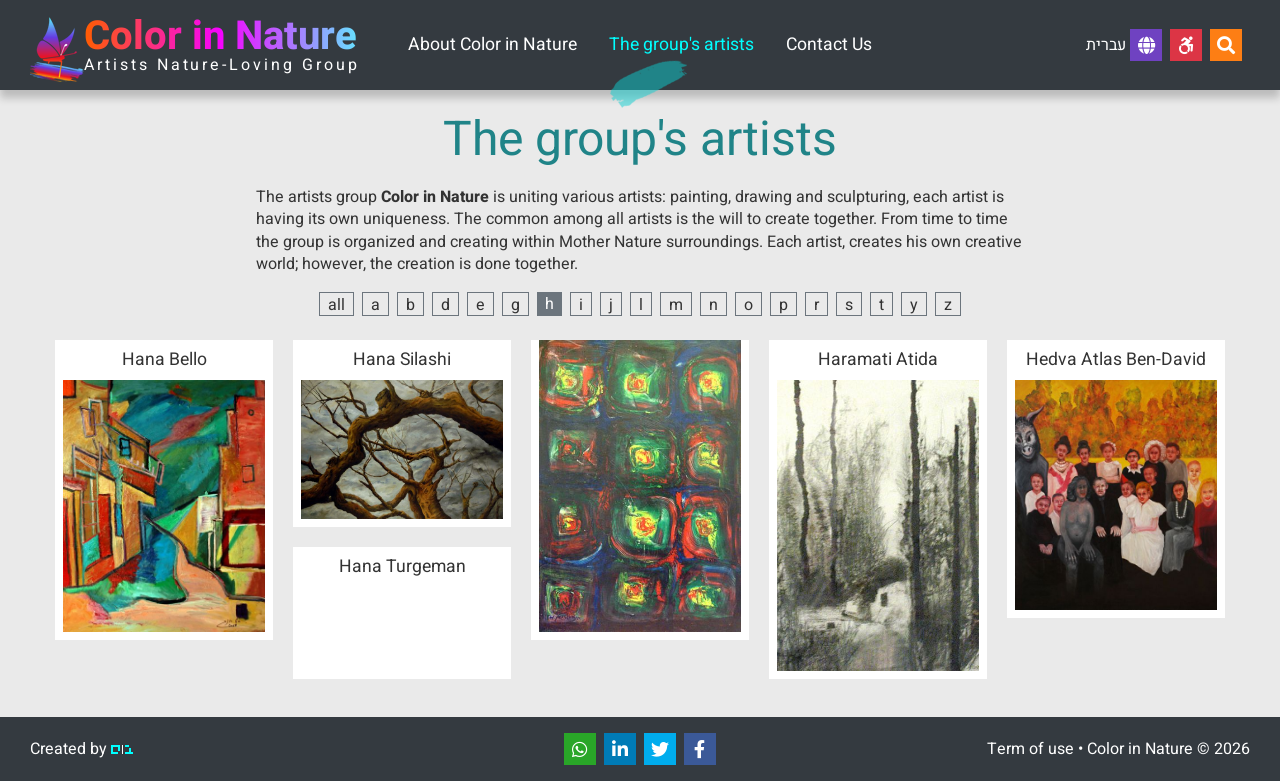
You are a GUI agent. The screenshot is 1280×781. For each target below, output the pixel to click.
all (336, 304)
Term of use (1030, 749)
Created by (81, 749)
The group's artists (681, 44)
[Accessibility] (1186, 45)
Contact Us (829, 44)
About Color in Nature (492, 44)
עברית (1124, 45)
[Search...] (1226, 45)
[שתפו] (580, 749)
